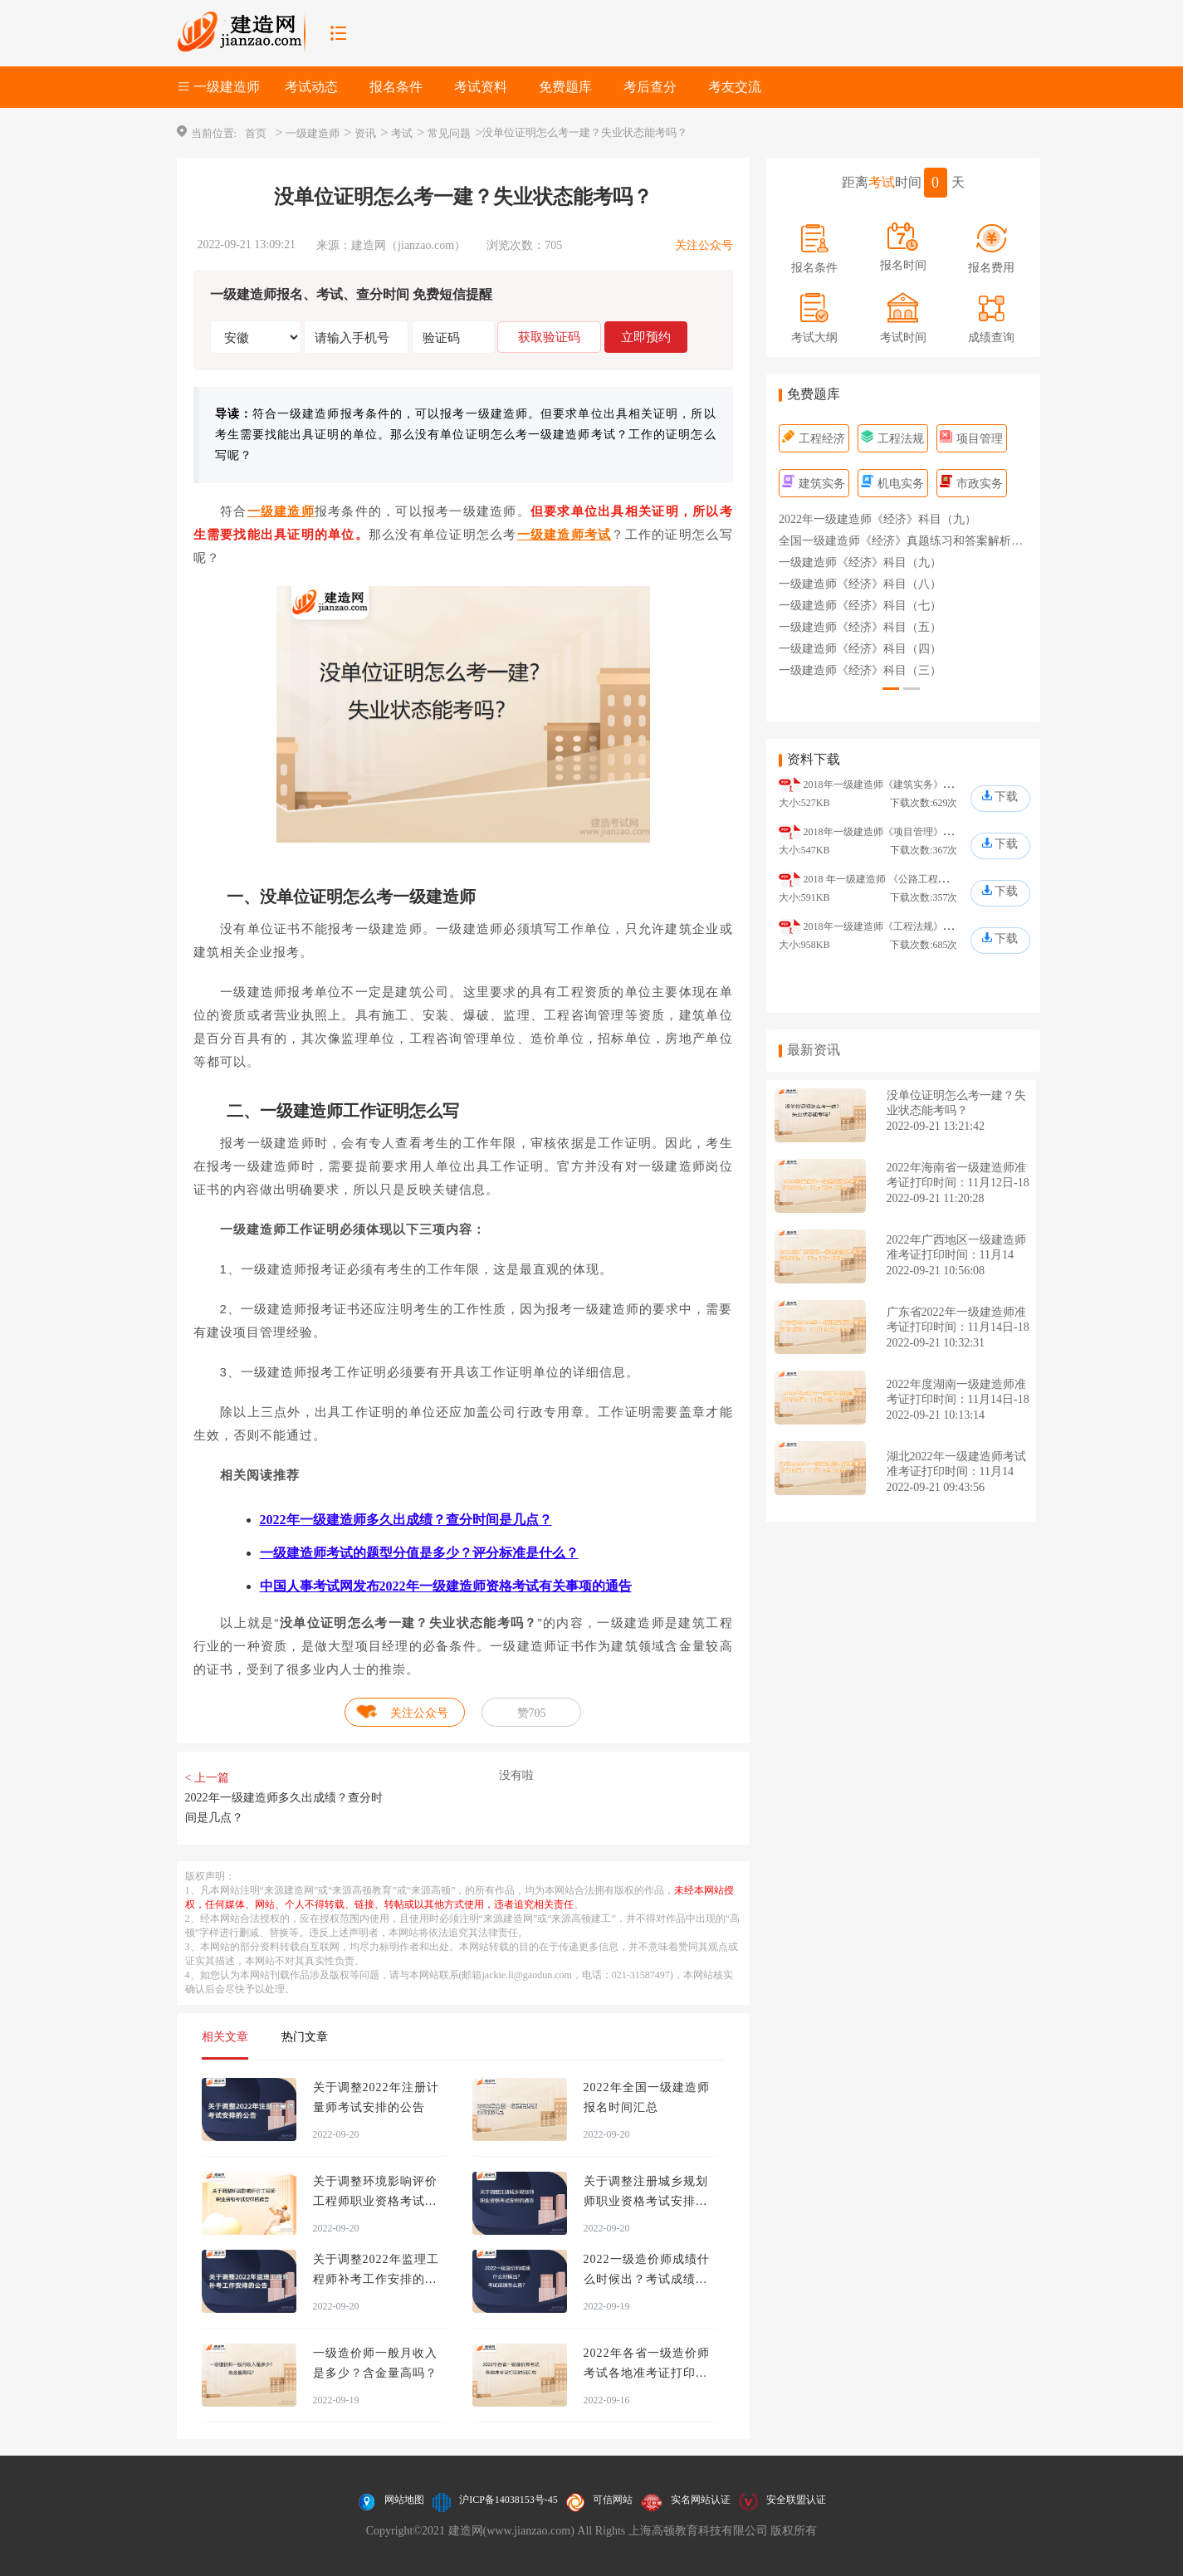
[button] (890, 688)
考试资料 (480, 87)
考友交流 (734, 87)
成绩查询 (991, 337)
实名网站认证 (701, 2499)
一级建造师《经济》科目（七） (860, 605)
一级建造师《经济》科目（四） (860, 649)
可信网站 (613, 2499)
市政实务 (972, 483)
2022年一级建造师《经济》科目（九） (877, 519)
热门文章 (304, 2037)
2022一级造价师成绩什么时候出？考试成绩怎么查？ (647, 2279)
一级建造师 (313, 133)
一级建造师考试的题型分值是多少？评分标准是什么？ (419, 1553)
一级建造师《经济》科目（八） (860, 584)
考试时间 (903, 337)
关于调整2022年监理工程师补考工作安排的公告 (376, 2279)
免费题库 (565, 87)
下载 (1006, 796)
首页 (255, 133)
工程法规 (893, 439)
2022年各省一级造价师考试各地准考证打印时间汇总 (647, 2373)
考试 (402, 133)
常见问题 (449, 133)
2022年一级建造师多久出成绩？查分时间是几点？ (406, 1520)
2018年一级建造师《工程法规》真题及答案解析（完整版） (933, 926)
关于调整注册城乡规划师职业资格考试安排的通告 (646, 2201)
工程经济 (814, 439)
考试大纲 (814, 337)
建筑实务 (814, 483)
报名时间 (903, 265)
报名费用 (991, 268)
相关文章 (225, 2037)
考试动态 (311, 87)
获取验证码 (549, 337)
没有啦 (516, 1775)
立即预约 (646, 337)
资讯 (365, 133)
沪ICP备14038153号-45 (508, 2499)
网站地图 (404, 2499)
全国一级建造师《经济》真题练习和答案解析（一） (912, 541)
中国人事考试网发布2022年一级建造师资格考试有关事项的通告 (446, 1586)
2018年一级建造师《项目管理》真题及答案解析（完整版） (933, 832)
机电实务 (893, 483)
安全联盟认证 (796, 2499)
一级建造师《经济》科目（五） (860, 627)
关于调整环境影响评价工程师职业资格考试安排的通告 (375, 2201)
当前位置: (214, 133)
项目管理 (972, 439)
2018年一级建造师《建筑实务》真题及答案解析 (908, 784)
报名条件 (396, 87)
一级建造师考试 (564, 534)
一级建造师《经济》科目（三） (860, 670)
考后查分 (650, 87)
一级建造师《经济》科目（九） (860, 562)
